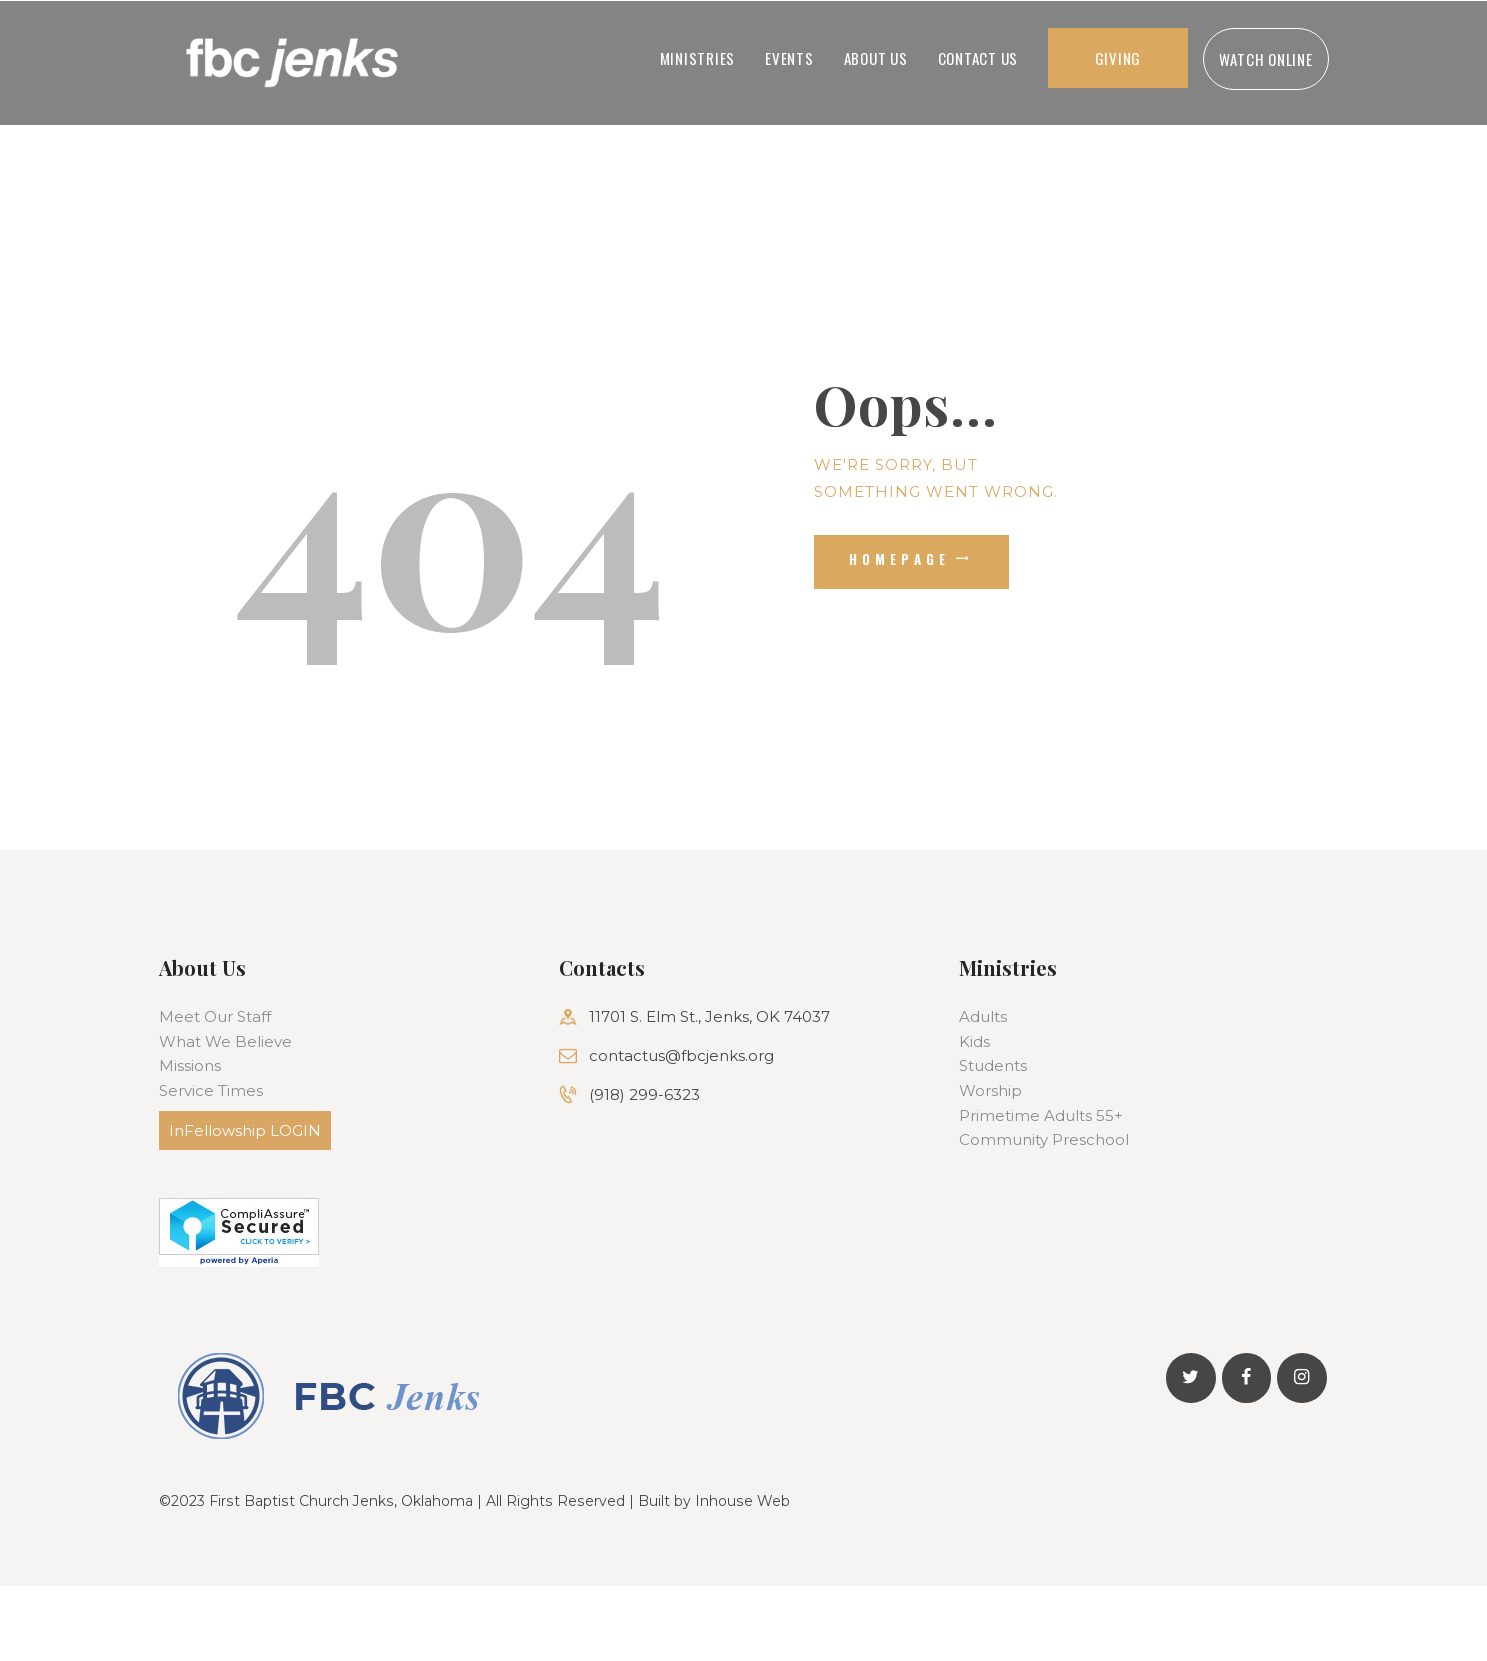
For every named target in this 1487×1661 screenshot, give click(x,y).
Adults (983, 1016)
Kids (974, 1041)
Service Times (211, 1090)
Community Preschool (1044, 1139)
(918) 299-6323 (644, 1094)
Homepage (900, 559)
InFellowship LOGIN (245, 1130)
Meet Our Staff (215, 1016)
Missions (190, 1065)
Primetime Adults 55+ (1041, 1115)
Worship (990, 1090)
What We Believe (225, 1041)
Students (993, 1065)
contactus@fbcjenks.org (681, 1055)
